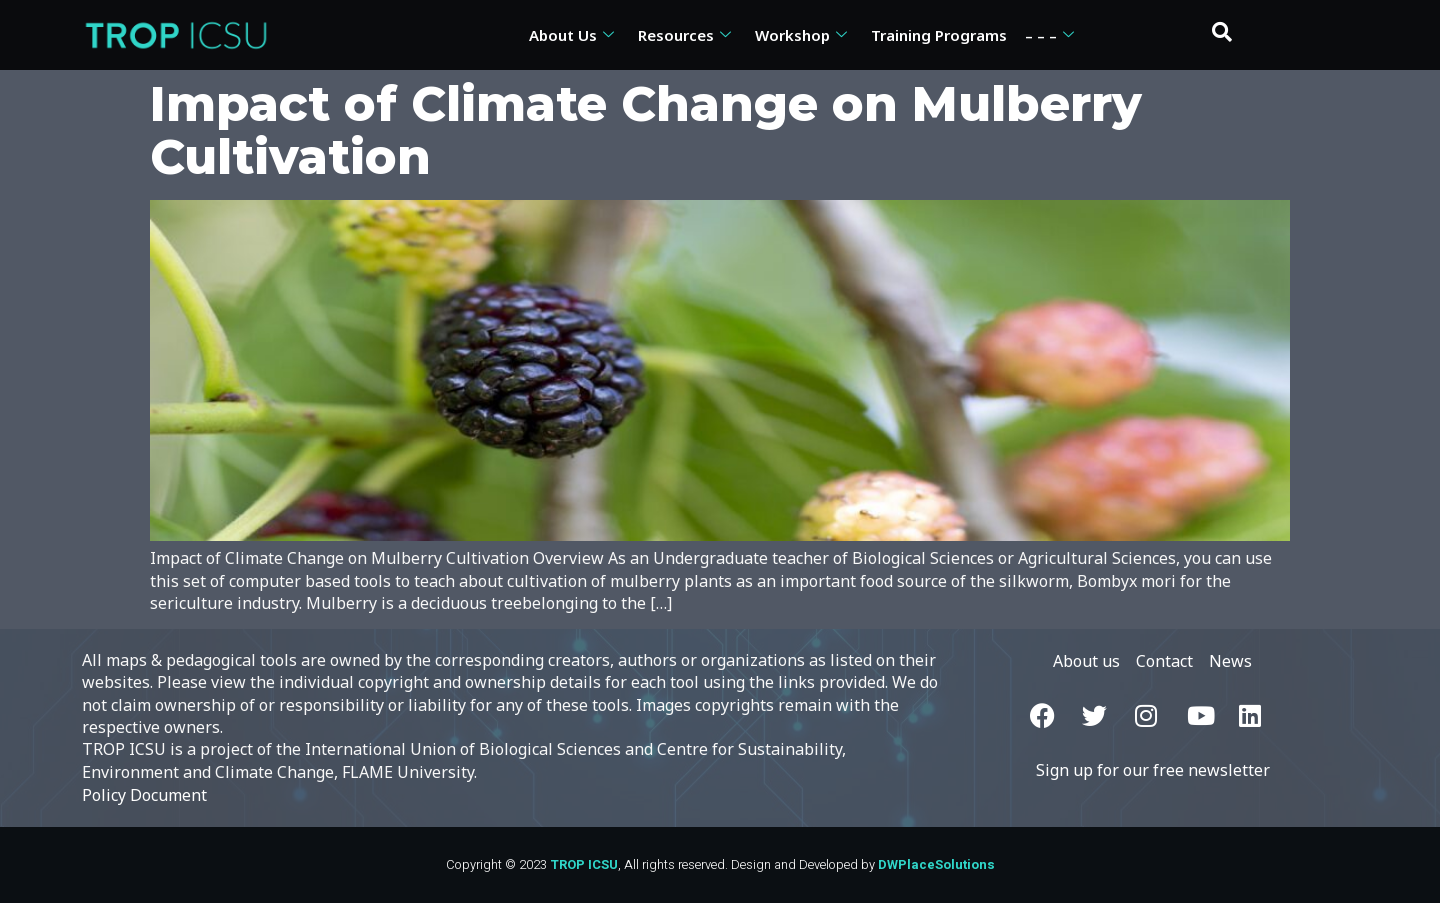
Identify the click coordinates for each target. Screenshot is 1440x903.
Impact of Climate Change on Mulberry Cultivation (646, 130)
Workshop (801, 35)
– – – (1049, 35)
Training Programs (939, 35)
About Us (571, 35)
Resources (684, 35)
